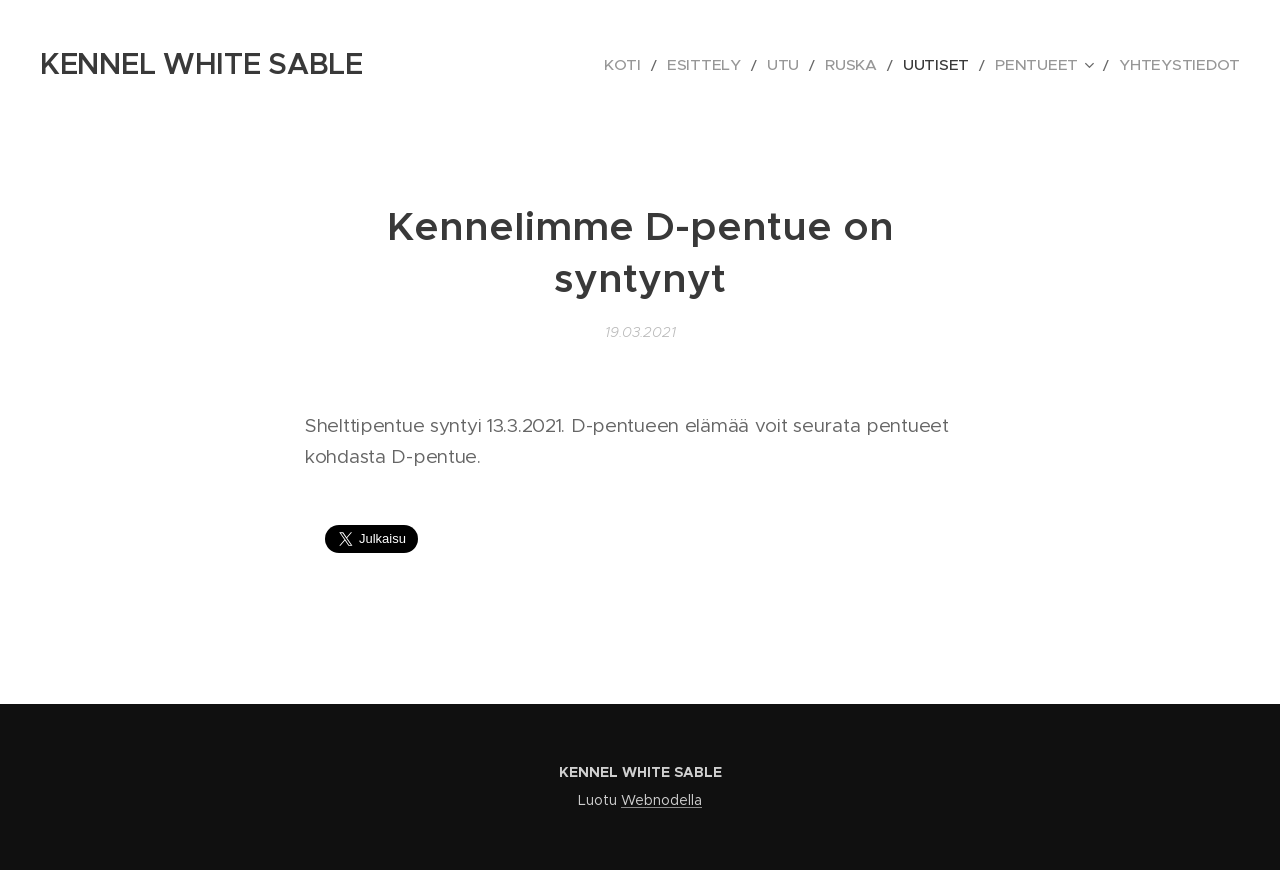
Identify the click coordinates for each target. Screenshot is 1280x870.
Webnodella (661, 800)
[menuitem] (700, 65)
